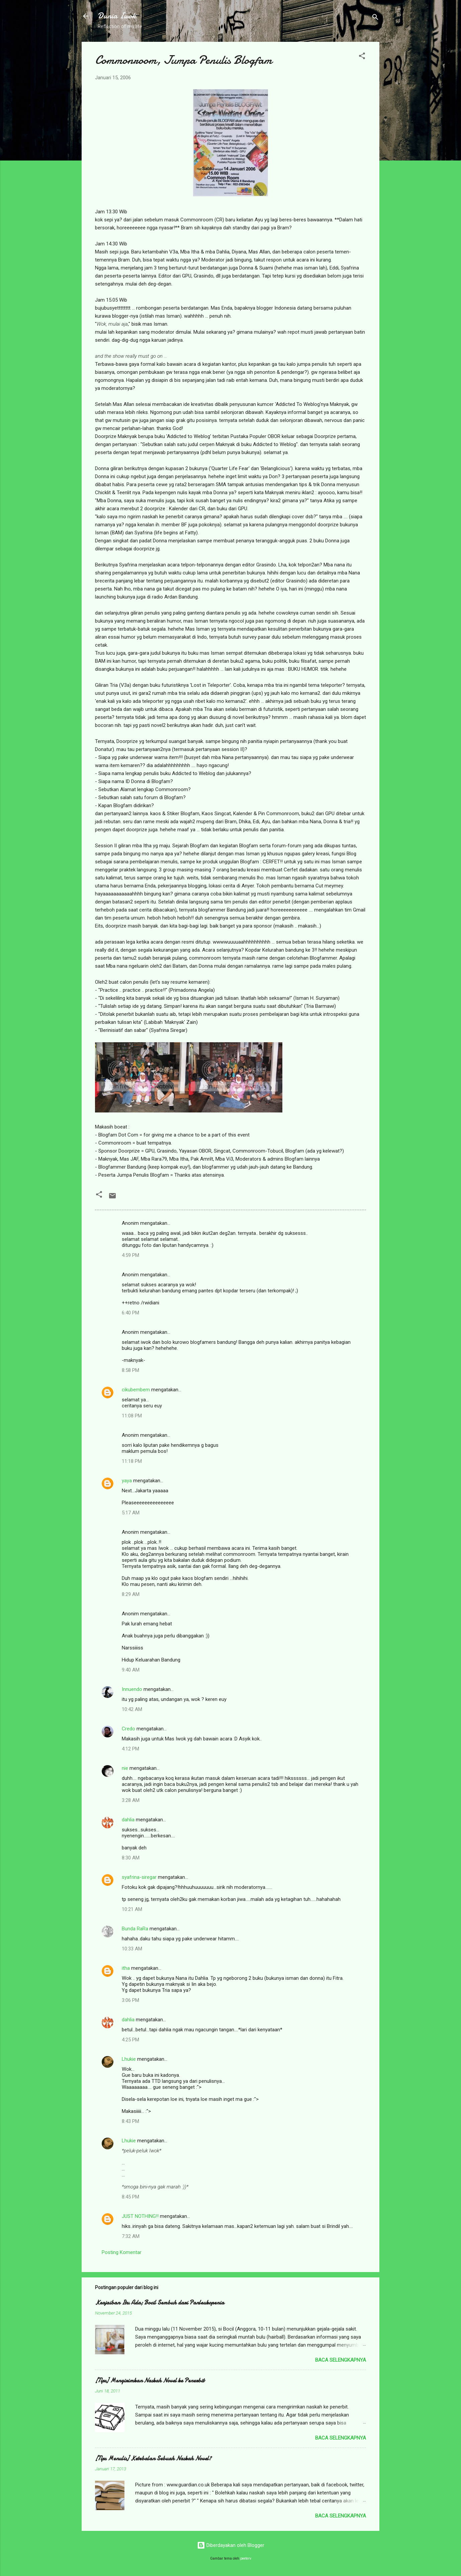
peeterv (245, 2558)
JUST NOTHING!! (140, 2216)
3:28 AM (131, 1800)
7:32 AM (131, 2236)
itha (126, 1968)
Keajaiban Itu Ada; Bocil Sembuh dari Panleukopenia (159, 2302)
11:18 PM (132, 1461)
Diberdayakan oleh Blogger (230, 2545)
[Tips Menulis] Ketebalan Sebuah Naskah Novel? (153, 2458)
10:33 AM (132, 1949)
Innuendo (132, 1689)
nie (125, 1768)
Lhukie (129, 2059)
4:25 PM (130, 2040)
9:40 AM (131, 1670)
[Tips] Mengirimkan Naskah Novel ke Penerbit (149, 2380)
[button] (362, 57)
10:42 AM (132, 1709)
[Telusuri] (375, 18)
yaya (127, 1481)
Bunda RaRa (135, 1929)
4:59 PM (130, 1255)
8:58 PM (130, 1370)
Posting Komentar (122, 2252)
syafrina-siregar (139, 1877)
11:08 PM (132, 1416)
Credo (128, 1729)
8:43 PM (130, 2121)
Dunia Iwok (117, 15)
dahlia (128, 1820)
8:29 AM (131, 1594)
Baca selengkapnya (340, 2360)
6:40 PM (130, 1313)
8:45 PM (130, 2197)
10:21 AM (132, 1909)
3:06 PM (130, 2000)
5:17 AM (131, 1513)
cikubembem (136, 1390)
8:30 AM (131, 1858)
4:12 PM (130, 1749)
